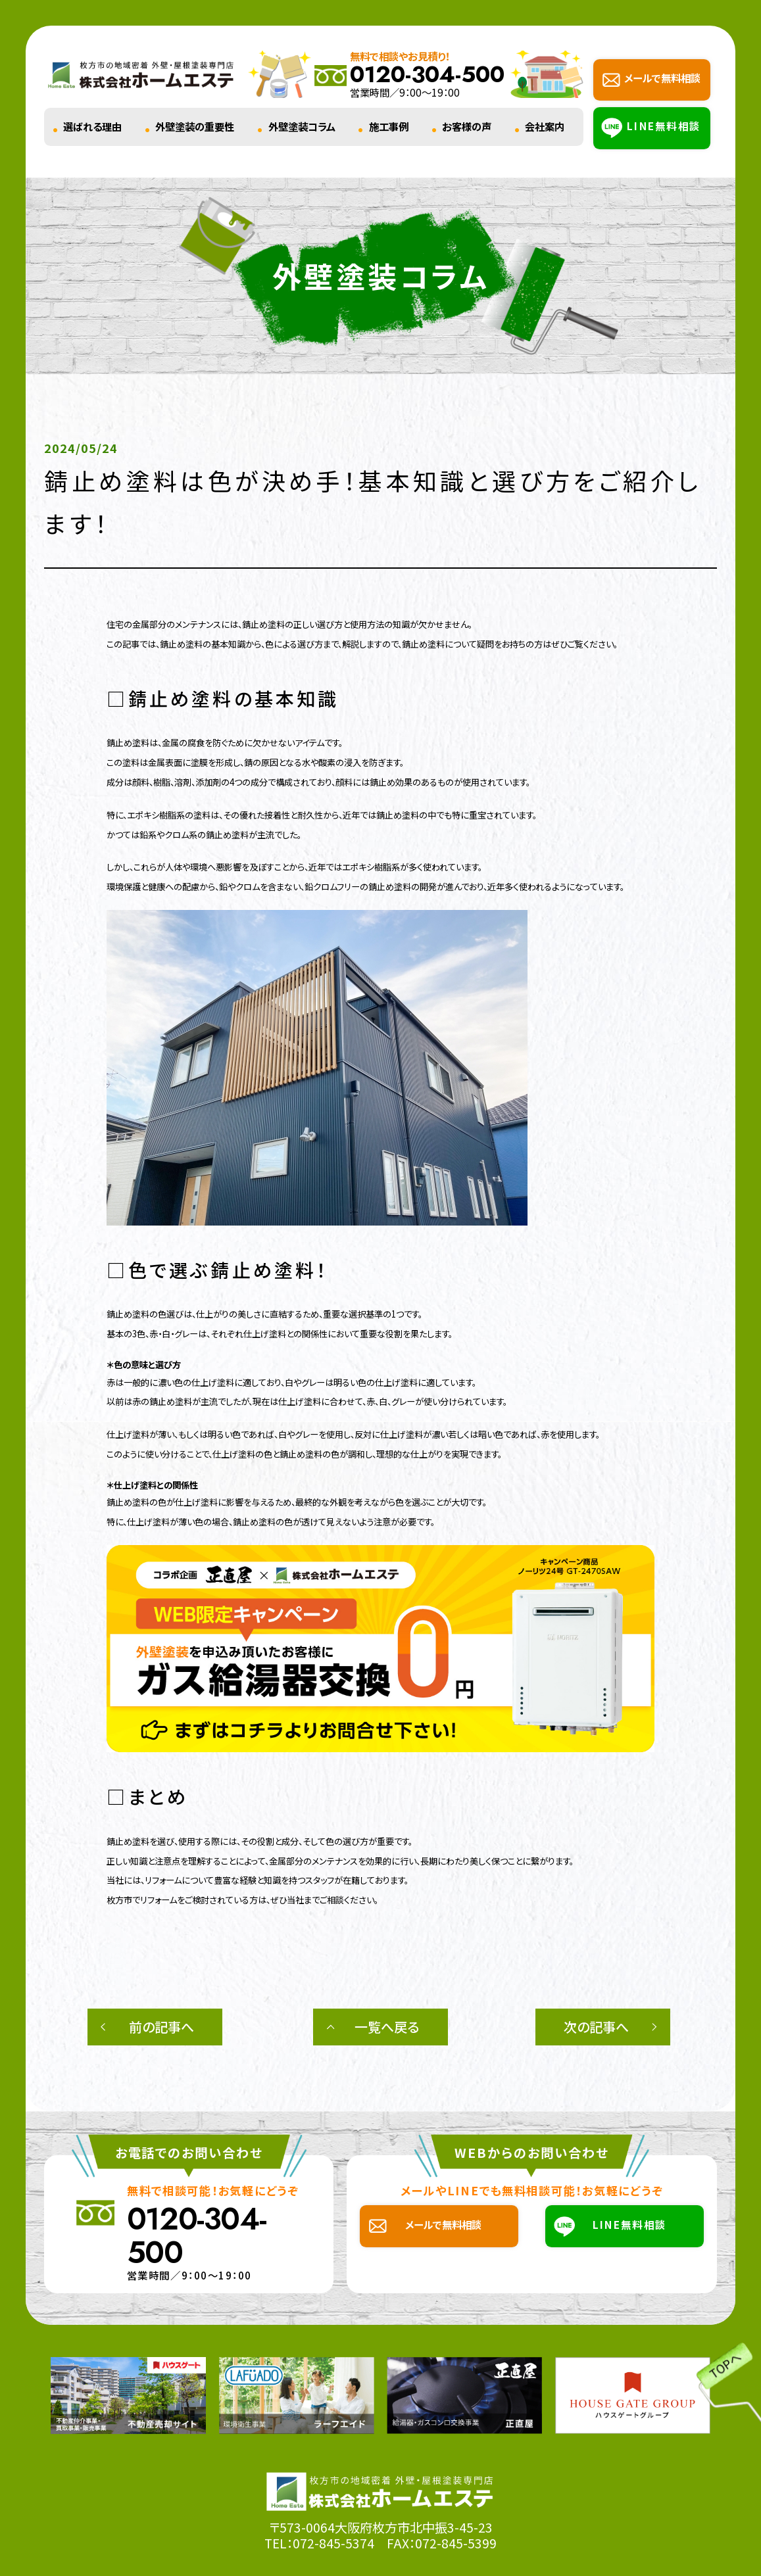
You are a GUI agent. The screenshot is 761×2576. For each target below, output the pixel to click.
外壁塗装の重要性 (194, 126)
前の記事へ (161, 2026)
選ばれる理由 (92, 126)
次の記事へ (596, 2026)
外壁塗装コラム (301, 126)
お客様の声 (466, 126)
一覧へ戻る (387, 2026)
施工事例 (388, 126)
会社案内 (544, 126)
